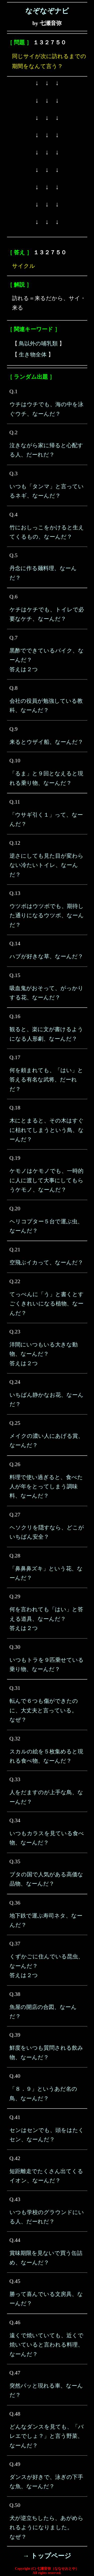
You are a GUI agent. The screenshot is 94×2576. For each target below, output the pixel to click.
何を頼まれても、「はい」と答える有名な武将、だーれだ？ (46, 1079)
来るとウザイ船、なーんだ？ (46, 742)
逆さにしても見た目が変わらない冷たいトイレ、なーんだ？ (46, 865)
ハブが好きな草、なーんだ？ (46, 956)
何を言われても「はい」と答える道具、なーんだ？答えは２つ (46, 1618)
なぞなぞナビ (47, 11)
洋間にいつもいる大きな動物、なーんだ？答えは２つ (44, 1353)
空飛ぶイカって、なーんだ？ (46, 1262)
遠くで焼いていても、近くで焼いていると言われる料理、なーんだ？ (46, 2344)
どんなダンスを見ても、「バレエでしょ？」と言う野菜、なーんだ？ (47, 2436)
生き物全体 (33, 354)
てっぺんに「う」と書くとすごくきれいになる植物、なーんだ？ (47, 1303)
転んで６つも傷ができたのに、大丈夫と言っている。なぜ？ (44, 1710)
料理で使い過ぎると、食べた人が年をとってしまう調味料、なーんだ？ (46, 1486)
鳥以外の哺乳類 (38, 343)
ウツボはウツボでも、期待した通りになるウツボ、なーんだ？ (47, 915)
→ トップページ (47, 2555)
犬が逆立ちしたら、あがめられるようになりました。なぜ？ (46, 2527)
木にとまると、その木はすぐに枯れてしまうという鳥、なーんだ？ (47, 1129)
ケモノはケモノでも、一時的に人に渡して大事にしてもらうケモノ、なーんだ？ (46, 1180)
